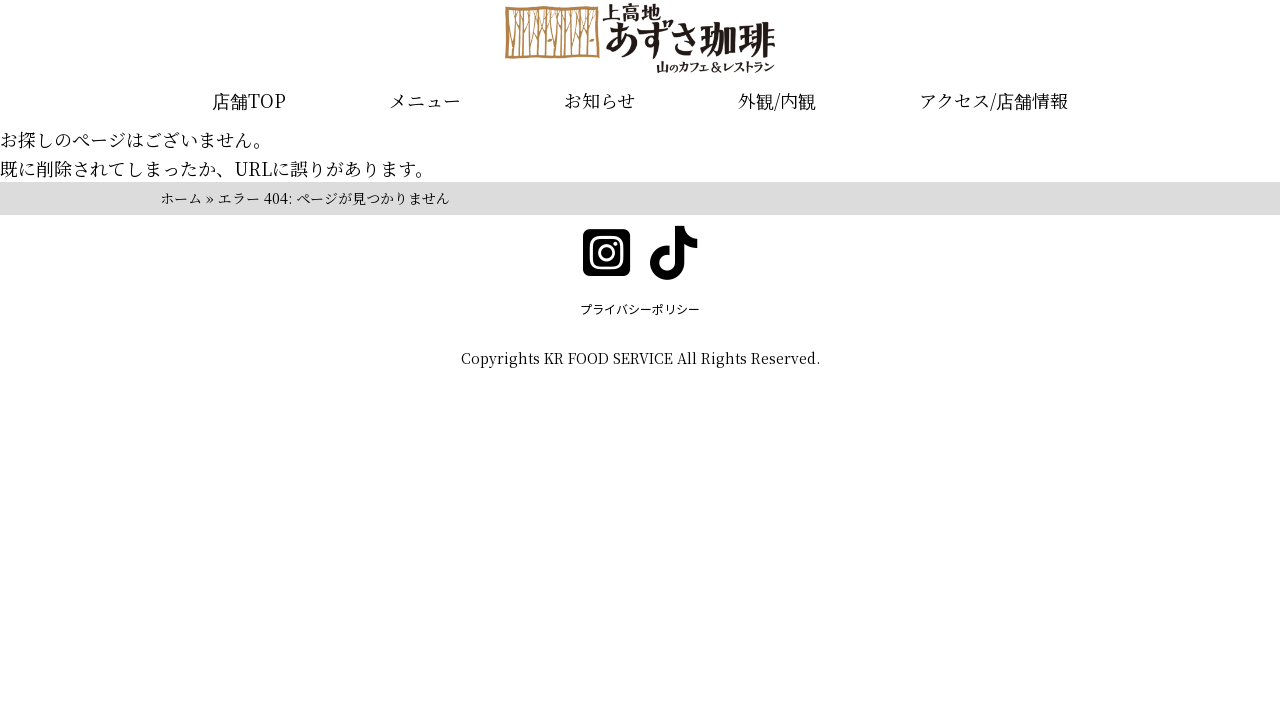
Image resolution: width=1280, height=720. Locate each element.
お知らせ (599, 100)
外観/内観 (777, 100)
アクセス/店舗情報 (993, 100)
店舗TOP (249, 100)
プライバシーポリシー (640, 308)
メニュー (425, 100)
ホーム (181, 198)
